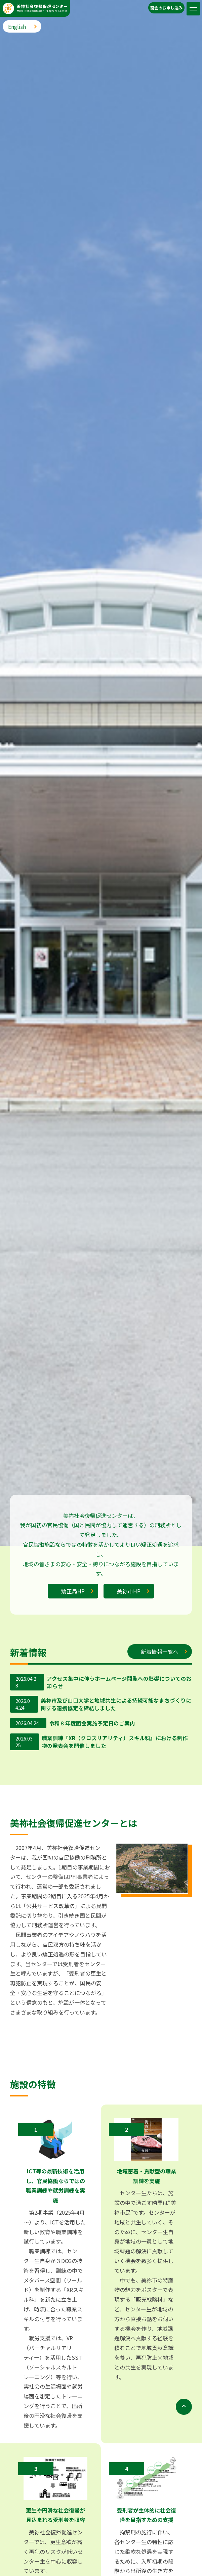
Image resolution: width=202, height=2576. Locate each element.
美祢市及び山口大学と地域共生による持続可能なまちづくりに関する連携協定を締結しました (116, 1704)
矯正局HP (73, 1591)
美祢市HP (128, 1591)
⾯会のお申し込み (166, 7)
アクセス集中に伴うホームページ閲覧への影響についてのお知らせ (119, 1682)
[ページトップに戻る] (184, 2331)
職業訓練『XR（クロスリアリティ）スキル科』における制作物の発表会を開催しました (115, 1742)
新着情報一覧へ (159, 1652)
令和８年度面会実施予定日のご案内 (92, 1723)
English (17, 26)
